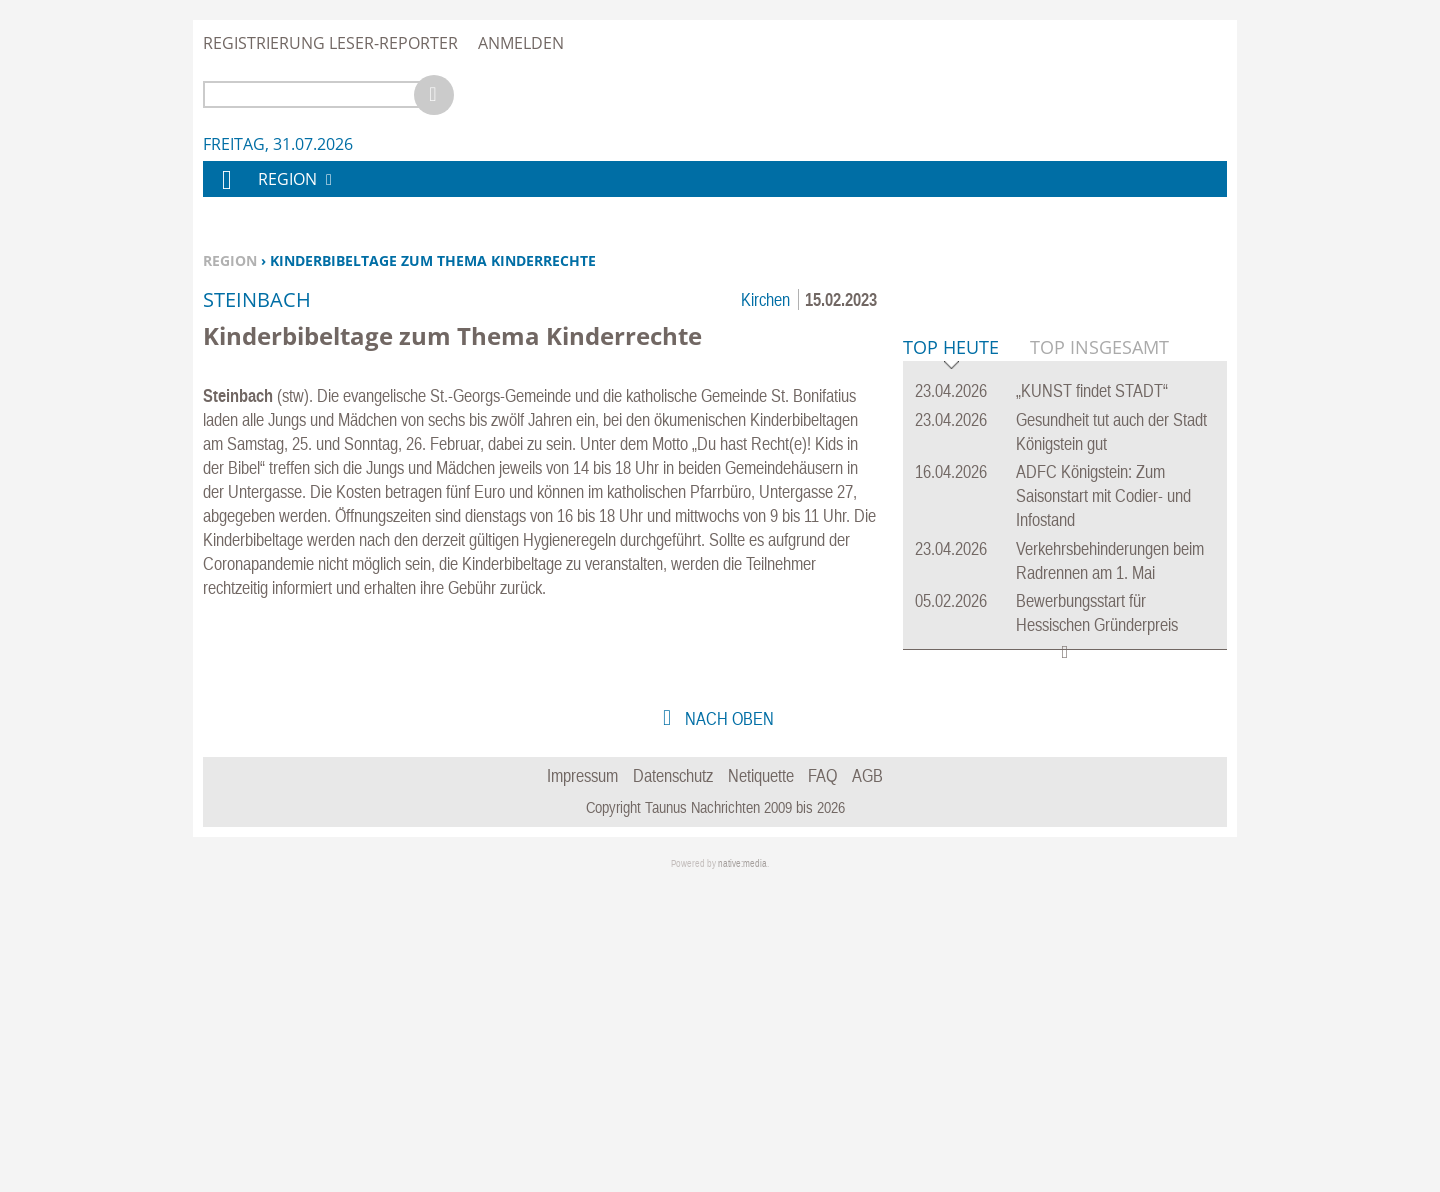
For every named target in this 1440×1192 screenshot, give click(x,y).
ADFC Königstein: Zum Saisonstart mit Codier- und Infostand (1103, 801)
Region (230, 260)
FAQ (822, 1081)
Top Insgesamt (1099, 653)
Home (226, 192)
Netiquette (761, 1081)
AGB (867, 1081)
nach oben (727, 1024)
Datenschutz (673, 1081)
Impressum (582, 1081)
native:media (742, 1169)
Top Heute (951, 654)
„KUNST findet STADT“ (1092, 696)
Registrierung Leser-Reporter (330, 43)
